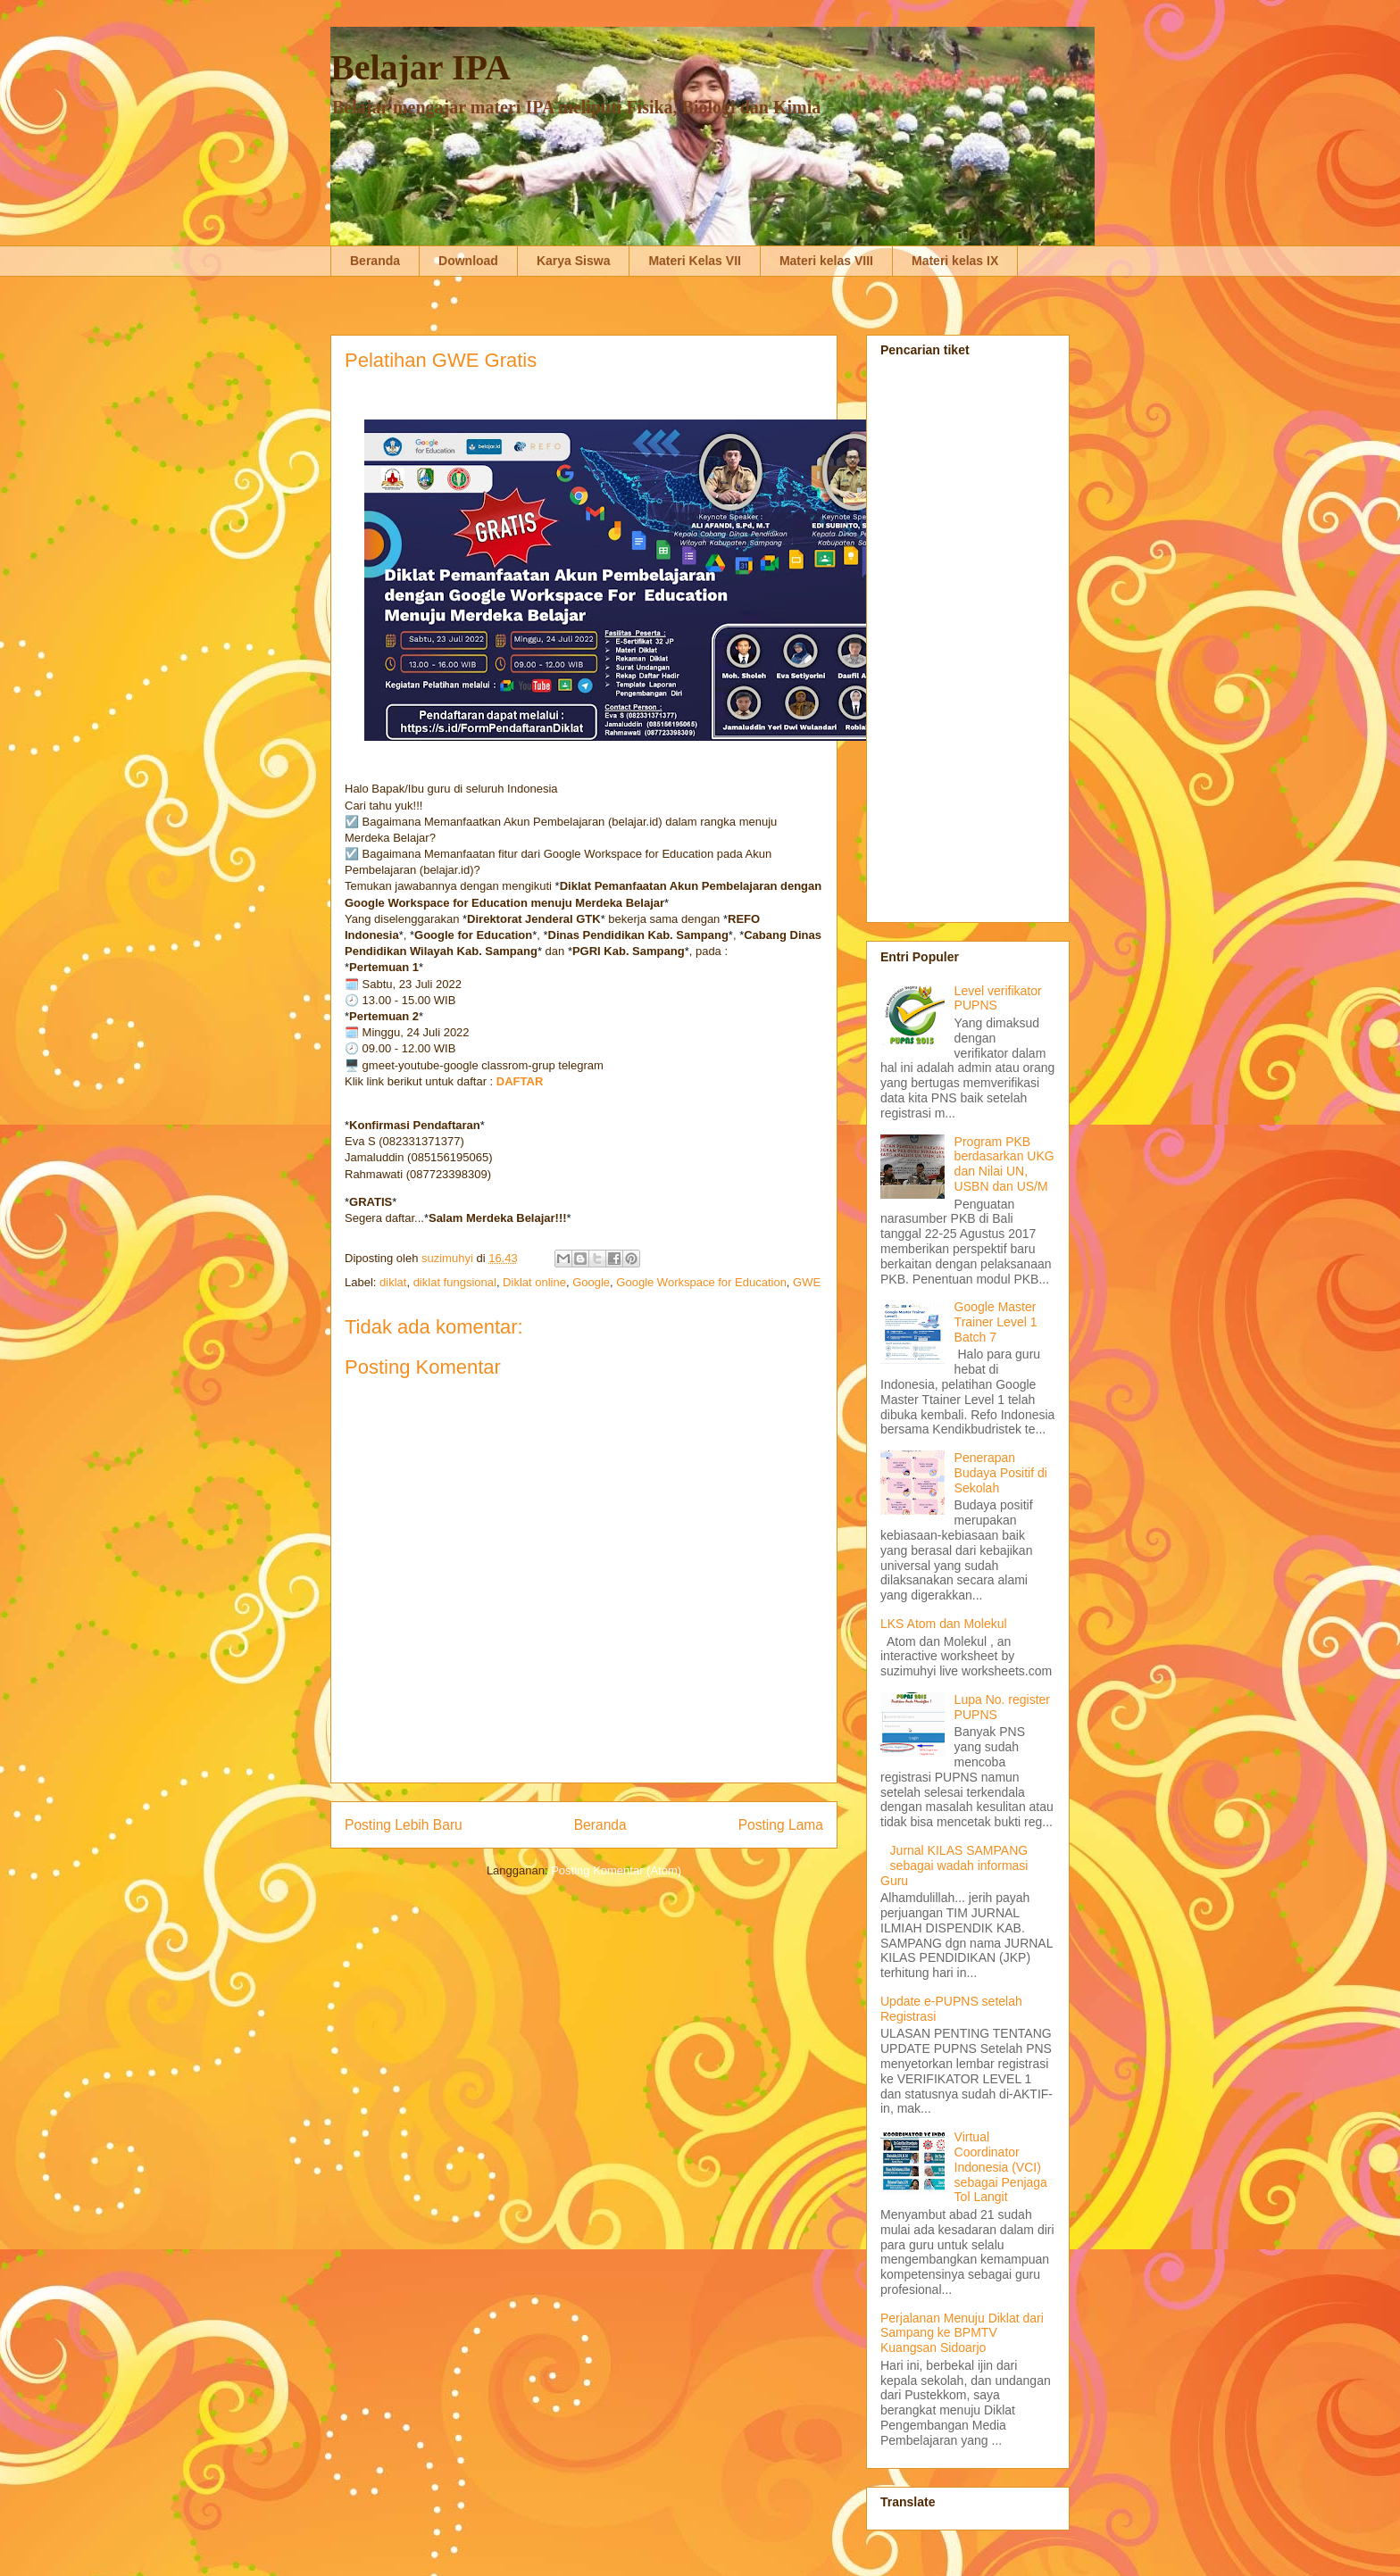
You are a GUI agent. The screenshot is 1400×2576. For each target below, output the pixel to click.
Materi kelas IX (955, 260)
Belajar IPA (420, 67)
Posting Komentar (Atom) (616, 1870)
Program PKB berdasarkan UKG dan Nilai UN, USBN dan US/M (1004, 1163)
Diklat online (534, 1282)
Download (468, 260)
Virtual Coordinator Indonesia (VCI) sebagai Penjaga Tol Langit (1000, 2167)
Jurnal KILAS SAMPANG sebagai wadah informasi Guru (954, 1865)
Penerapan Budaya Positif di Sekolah (1000, 1472)
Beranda (375, 260)
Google (591, 1282)
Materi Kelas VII (694, 260)
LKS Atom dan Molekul (943, 1623)
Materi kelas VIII (826, 260)
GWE (807, 1282)
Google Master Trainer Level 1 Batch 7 (996, 1322)
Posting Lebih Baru (403, 1824)
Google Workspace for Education (701, 1282)
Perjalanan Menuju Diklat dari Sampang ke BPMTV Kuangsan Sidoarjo (962, 2333)
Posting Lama (780, 1824)
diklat (392, 1282)
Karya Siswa (574, 260)
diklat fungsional (454, 1282)
